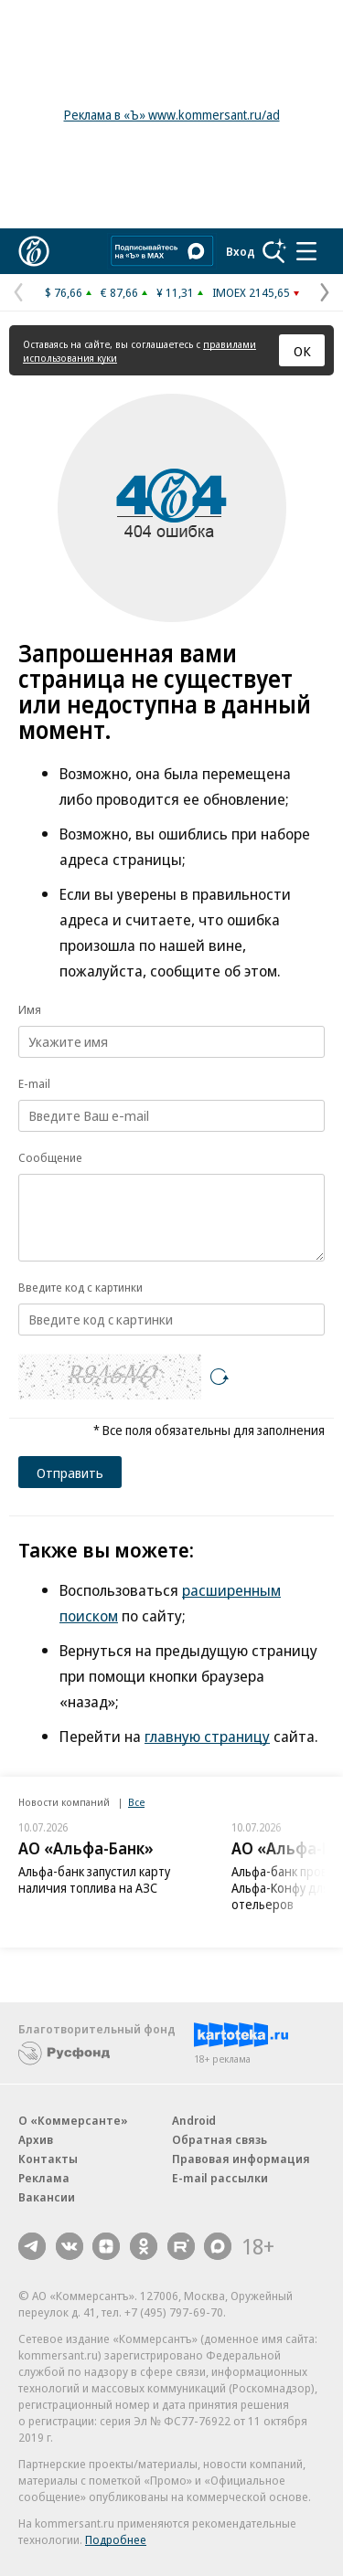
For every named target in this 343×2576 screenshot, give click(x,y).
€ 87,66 (119, 292)
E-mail (34, 1083)
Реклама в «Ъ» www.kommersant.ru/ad (172, 114)
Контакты (48, 2158)
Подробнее (115, 2539)
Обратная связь (219, 2139)
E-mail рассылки (220, 2178)
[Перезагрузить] (219, 1376)
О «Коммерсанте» (73, 2120)
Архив (35, 2139)
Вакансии (46, 2197)
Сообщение (50, 1157)
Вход (240, 251)
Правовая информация (241, 2158)
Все (136, 1802)
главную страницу (207, 1736)
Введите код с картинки (80, 1287)
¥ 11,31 (175, 292)
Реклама (44, 2178)
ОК (302, 351)
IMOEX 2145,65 (251, 292)
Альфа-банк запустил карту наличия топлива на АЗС (94, 1879)
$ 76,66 (63, 292)
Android (194, 2120)
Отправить (70, 1472)
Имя (29, 1009)
